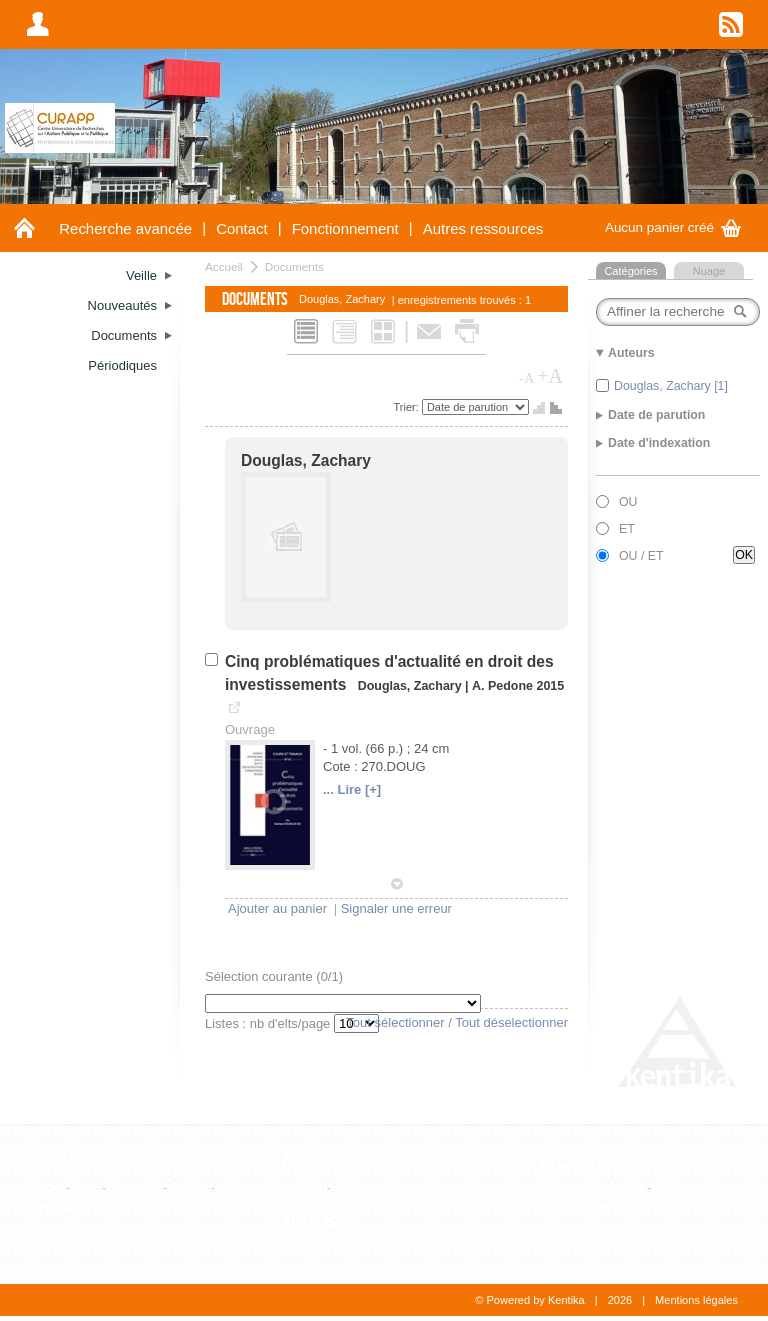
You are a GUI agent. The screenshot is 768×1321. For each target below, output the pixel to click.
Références (325, 1161)
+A (550, 376)
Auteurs (312, 1221)
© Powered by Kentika (529, 1300)
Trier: (408, 407)
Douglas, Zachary (306, 460)
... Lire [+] (352, 789)
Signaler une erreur (396, 908)
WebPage (54, 1206)
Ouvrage (135, 1187)
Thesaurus (578, 1161)
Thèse (189, 1187)
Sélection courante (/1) (274, 976)
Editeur (302, 1187)
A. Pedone (502, 686)
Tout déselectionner (511, 1022)
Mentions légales (696, 1300)
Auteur (301, 1247)
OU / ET (641, 556)
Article (44, 1187)
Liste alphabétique (591, 1187)
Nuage (709, 271)
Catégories (630, 271)
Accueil (224, 266)
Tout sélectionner (395, 1022)
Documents (294, 266)
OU (628, 502)
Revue (354, 1187)
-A (527, 378)
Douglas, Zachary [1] (671, 386)
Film (86, 1187)
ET (627, 529)
